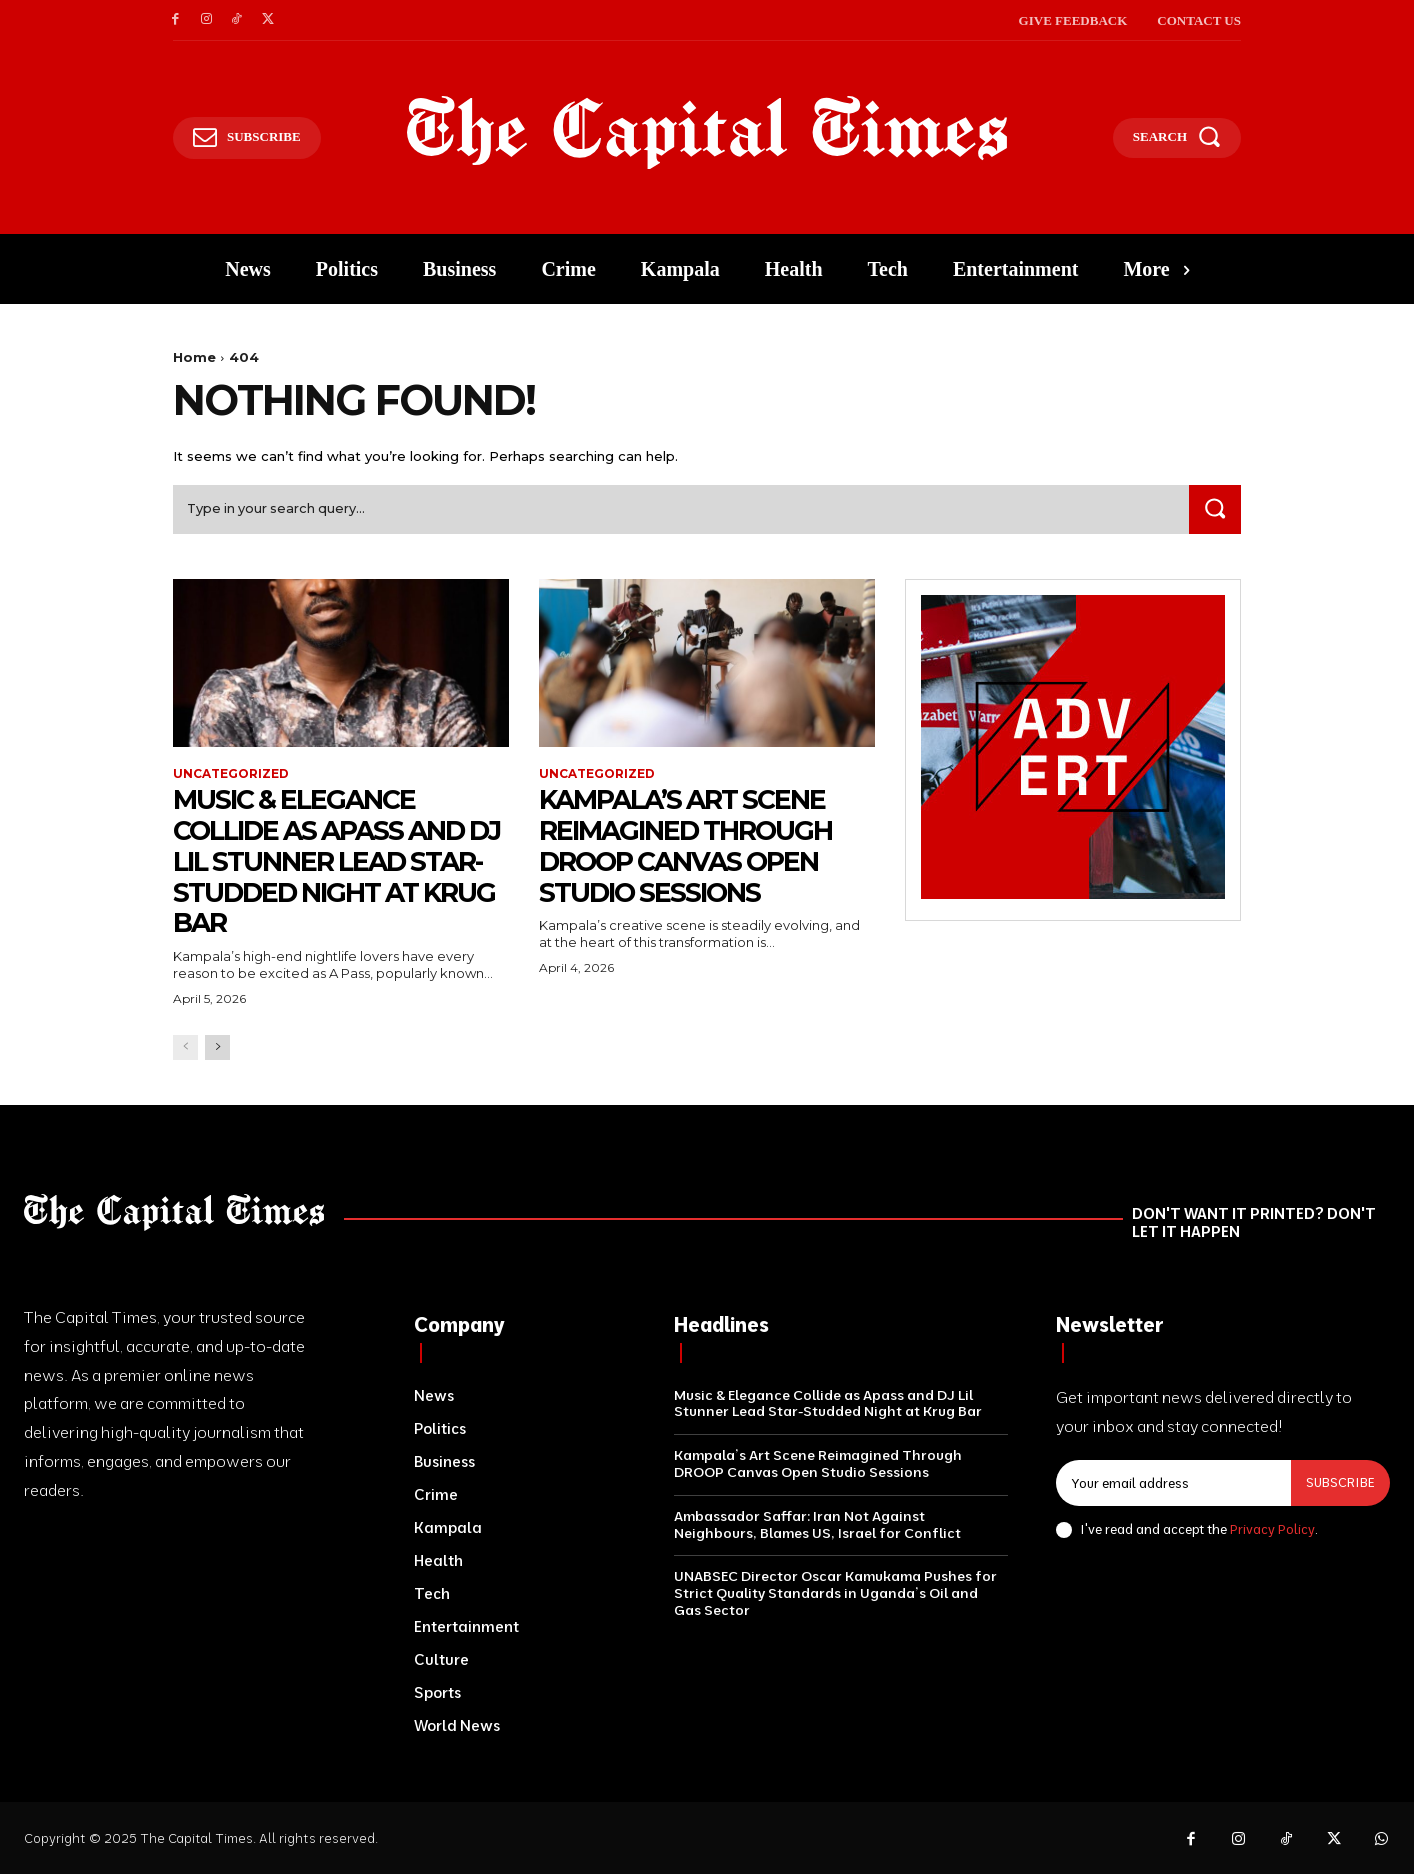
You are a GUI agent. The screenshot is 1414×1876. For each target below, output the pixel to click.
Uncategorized (231, 775)
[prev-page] (185, 1048)
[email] (1173, 1485)
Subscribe (1340, 1484)
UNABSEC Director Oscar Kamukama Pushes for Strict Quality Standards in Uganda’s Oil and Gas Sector (835, 1595)
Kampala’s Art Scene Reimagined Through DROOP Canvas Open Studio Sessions (694, 847)
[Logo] (707, 133)
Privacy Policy (1272, 1530)
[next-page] (217, 1048)
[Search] (1214, 510)
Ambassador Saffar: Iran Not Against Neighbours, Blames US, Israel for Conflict (817, 1525)
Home (194, 357)
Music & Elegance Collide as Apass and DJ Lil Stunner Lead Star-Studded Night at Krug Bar (329, 862)
